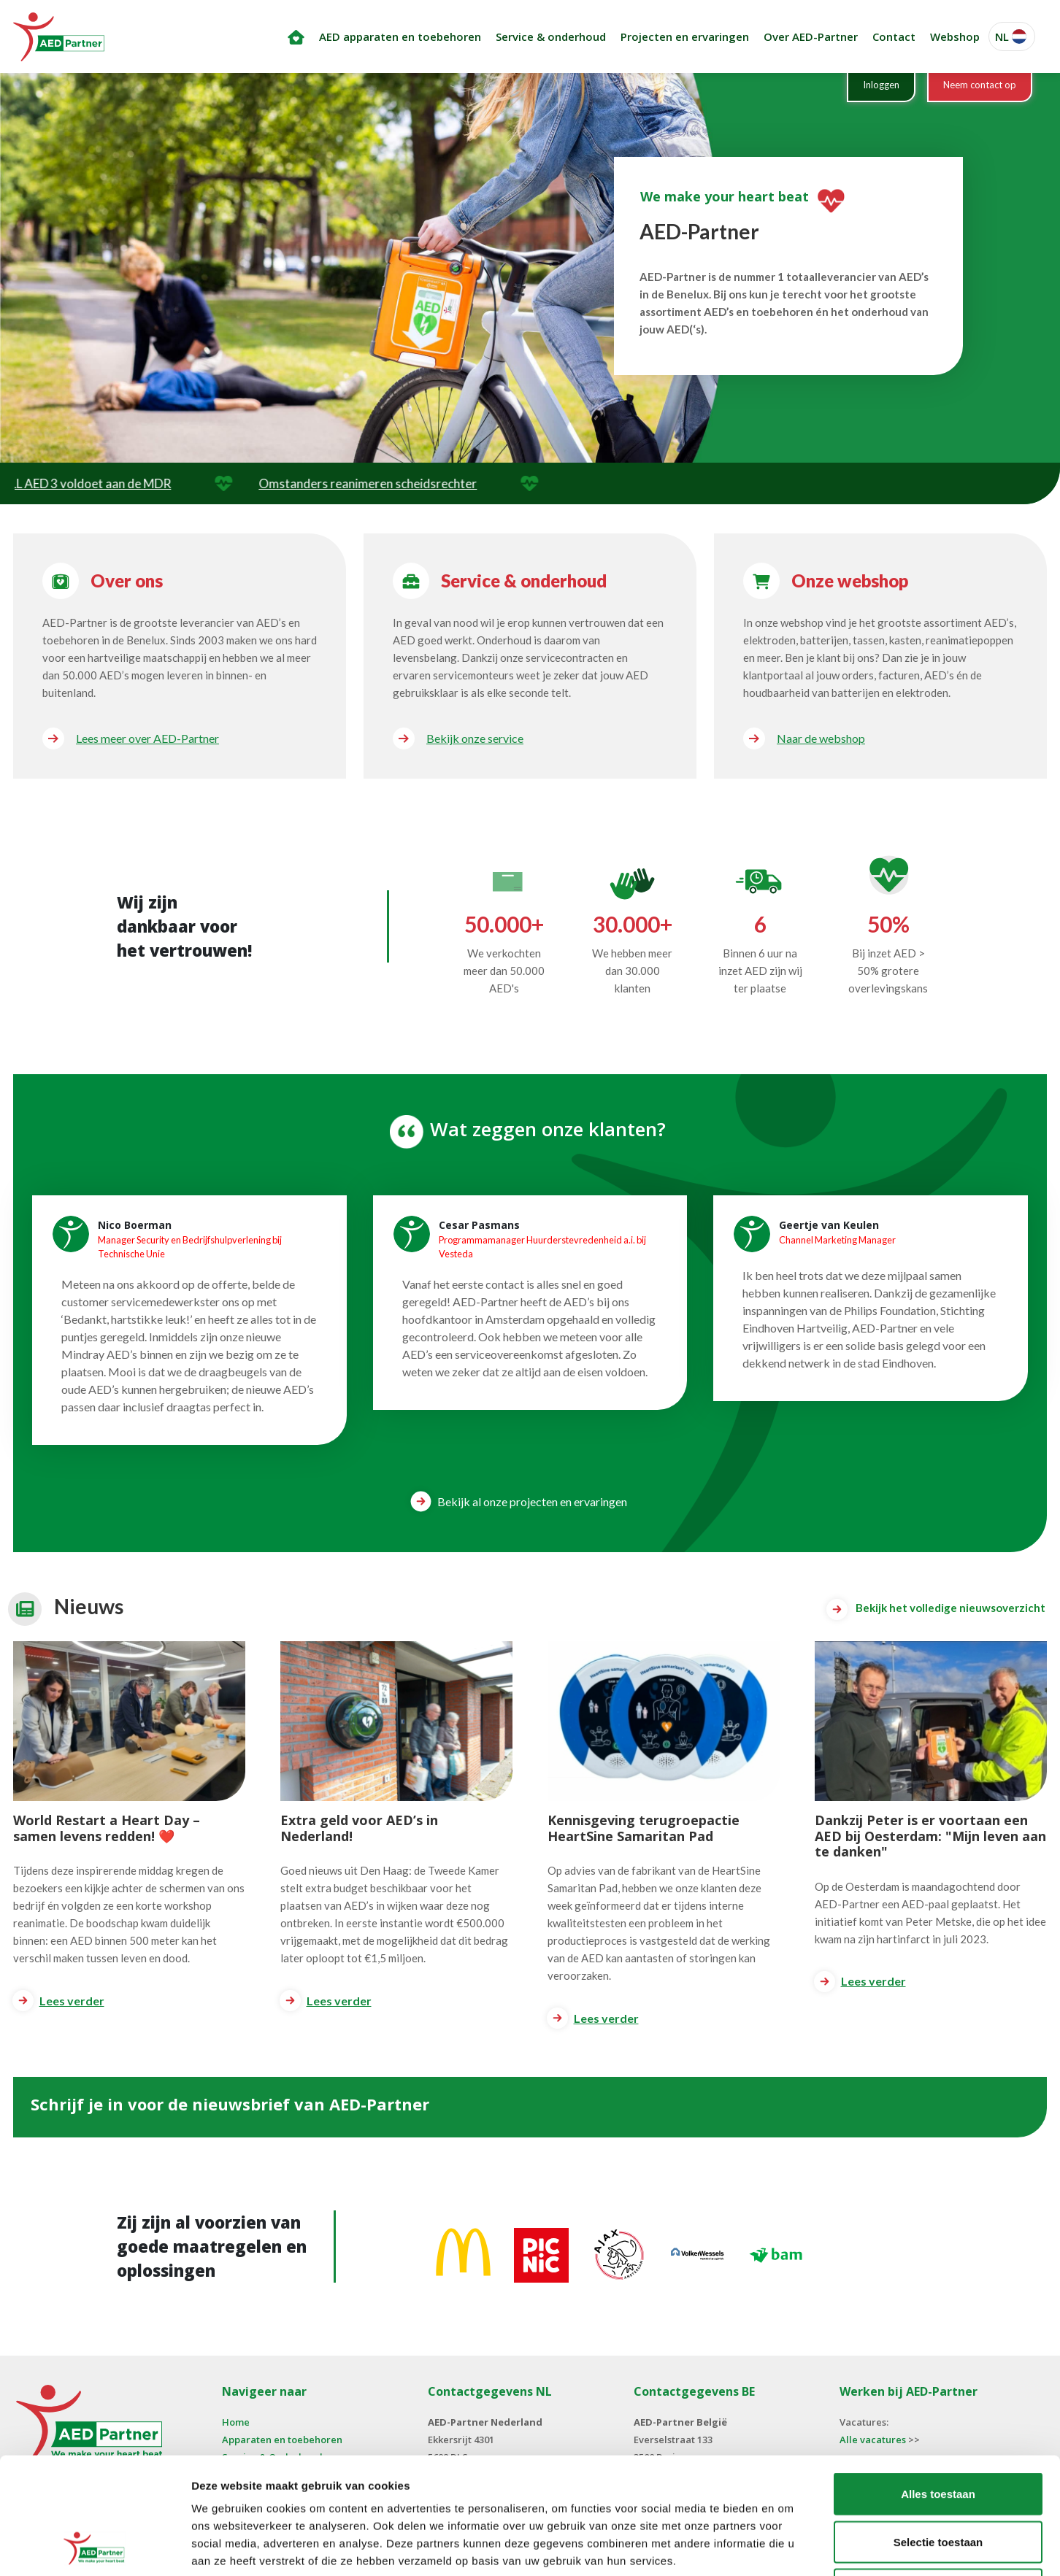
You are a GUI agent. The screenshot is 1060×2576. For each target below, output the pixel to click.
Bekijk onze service (474, 738)
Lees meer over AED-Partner (147, 738)
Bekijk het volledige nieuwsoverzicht (935, 1609)
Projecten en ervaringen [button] (685, 36)
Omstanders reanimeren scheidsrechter (416, 483)
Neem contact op (979, 84)
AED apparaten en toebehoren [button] (400, 36)
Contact (893, 36)
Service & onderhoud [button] (551, 36)
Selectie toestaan (938, 2432)
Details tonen (788, 2547)
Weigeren (937, 2480)
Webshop (955, 36)
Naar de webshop (821, 738)
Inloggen (881, 84)
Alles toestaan (938, 2384)
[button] (1011, 37)
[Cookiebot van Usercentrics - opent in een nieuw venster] (94, 2547)
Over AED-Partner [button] (811, 36)
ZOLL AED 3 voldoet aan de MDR (129, 483)
